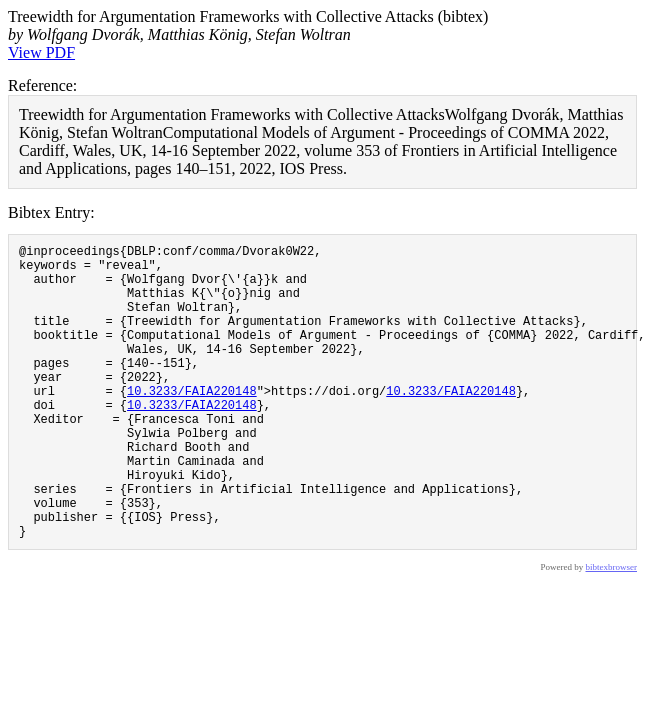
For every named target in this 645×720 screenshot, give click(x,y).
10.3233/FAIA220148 (192, 423)
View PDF (41, 52)
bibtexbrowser (612, 630)
